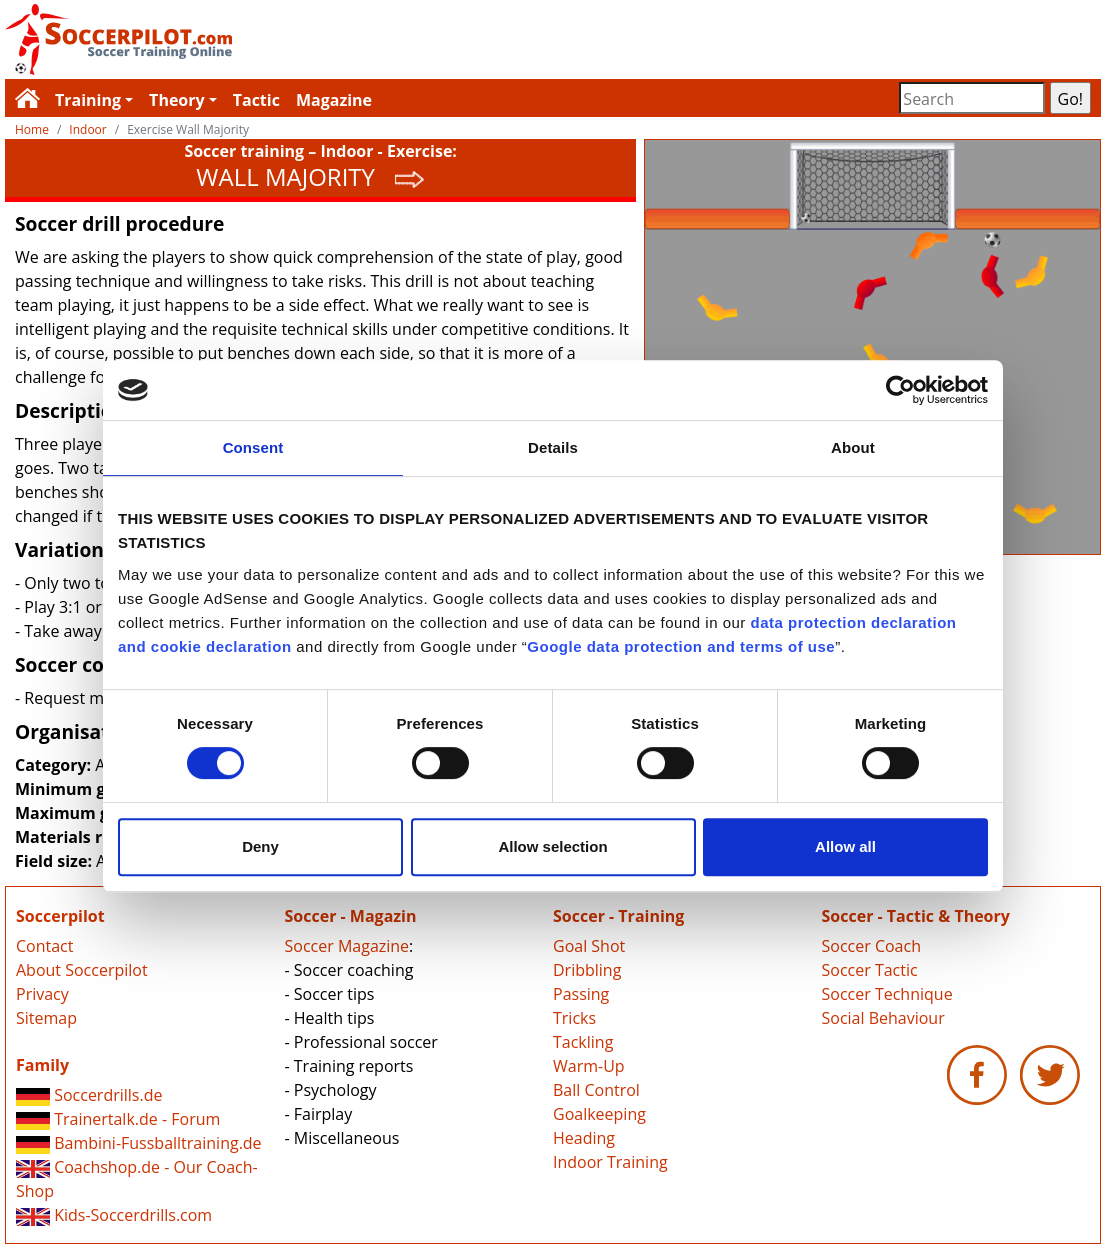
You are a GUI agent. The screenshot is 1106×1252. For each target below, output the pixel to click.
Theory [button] (177, 100)
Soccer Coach (871, 946)
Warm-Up (589, 1066)
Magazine (334, 100)
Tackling (583, 1042)
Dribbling (587, 970)
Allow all (845, 846)
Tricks (574, 1018)
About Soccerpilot (82, 970)
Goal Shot (589, 946)
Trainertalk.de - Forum (118, 1119)
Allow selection (552, 846)
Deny (260, 846)
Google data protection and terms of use (681, 646)
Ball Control (596, 1090)
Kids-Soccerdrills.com (114, 1215)
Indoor (87, 129)
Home (32, 129)
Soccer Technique (887, 994)
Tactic (256, 100)
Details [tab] (553, 447)
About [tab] (853, 447)
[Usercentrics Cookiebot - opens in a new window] (900, 390)
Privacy (42, 994)
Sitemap (46, 1018)
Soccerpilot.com (279, 39)
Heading (584, 1138)
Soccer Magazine (347, 946)
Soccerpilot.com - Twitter (1050, 1075)
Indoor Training (610, 1162)
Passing (581, 994)
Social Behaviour (883, 1018)
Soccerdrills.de (89, 1095)
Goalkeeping (599, 1114)
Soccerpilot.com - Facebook (977, 1075)
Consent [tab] (253, 447)
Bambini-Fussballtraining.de (139, 1143)
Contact (44, 946)
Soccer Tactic (870, 970)
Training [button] (88, 100)
